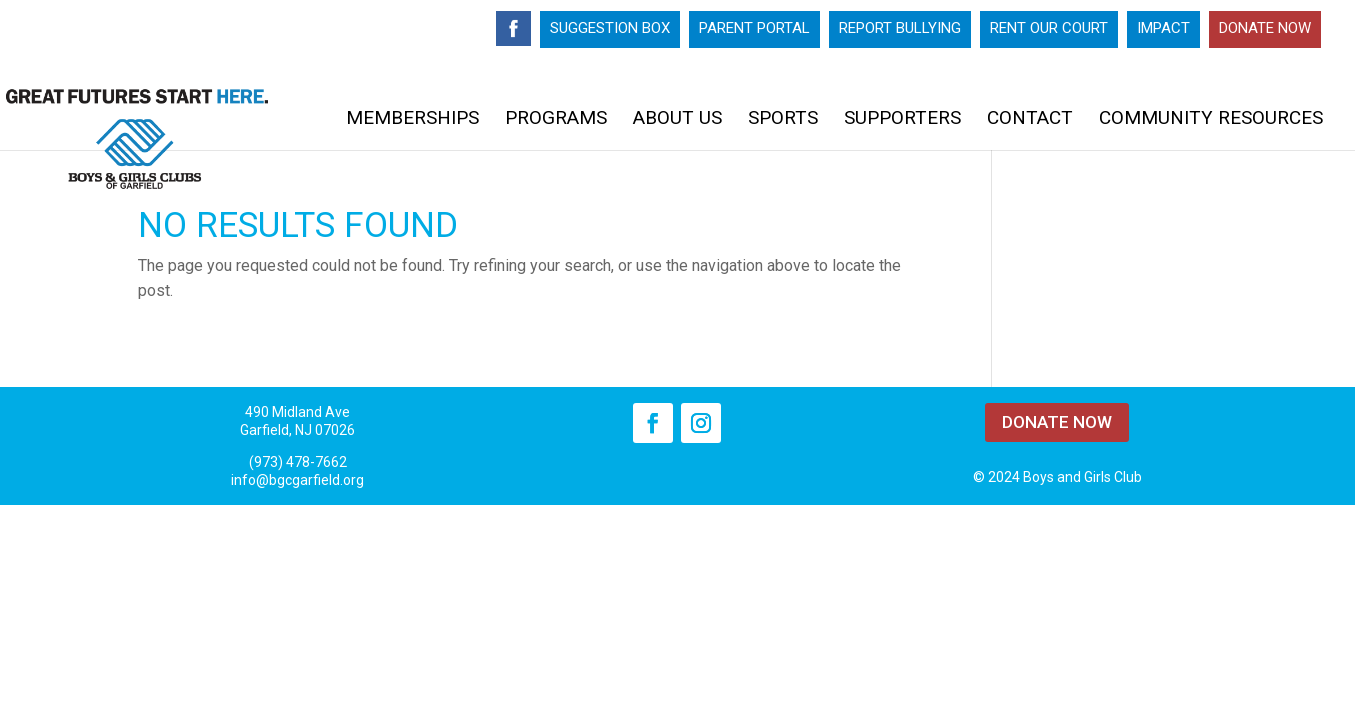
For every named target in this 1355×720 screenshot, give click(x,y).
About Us (677, 120)
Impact (1163, 29)
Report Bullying (900, 29)
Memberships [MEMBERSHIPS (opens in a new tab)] (412, 120)
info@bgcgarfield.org (297, 480)
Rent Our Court (1049, 29)
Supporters (902, 120)
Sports (783, 120)
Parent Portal (754, 29)
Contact (1030, 120)
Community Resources (1211, 120)
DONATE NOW (1057, 422)
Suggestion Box (610, 29)
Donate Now (1265, 29)
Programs (556, 120)
